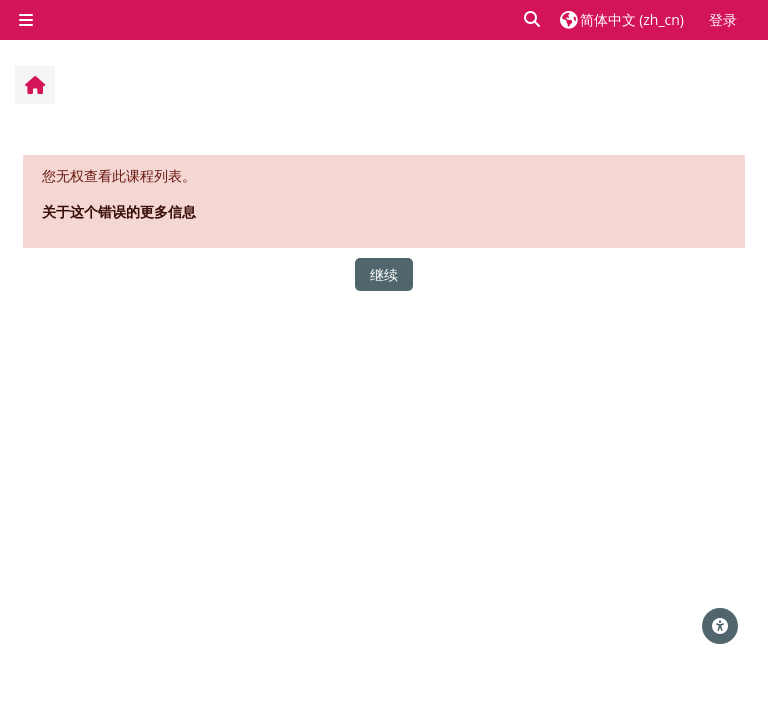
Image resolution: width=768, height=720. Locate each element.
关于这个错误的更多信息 (119, 211)
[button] (533, 19)
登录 (723, 19)
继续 (384, 274)
